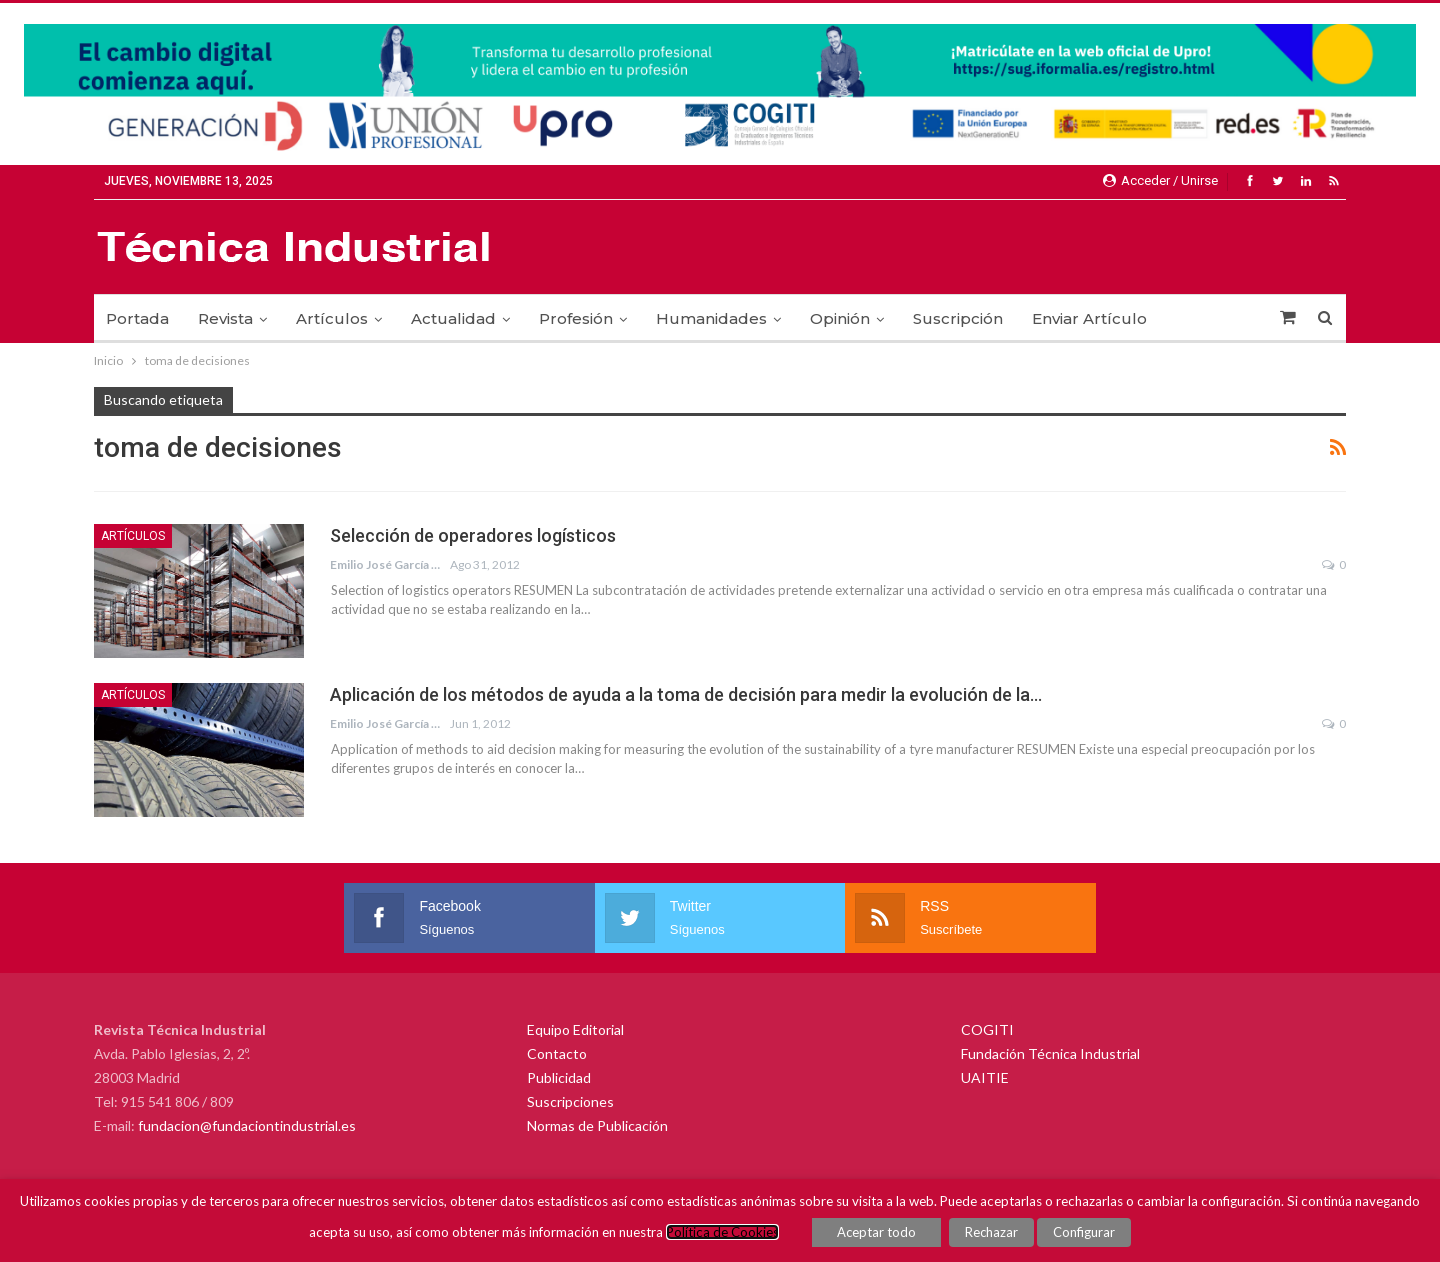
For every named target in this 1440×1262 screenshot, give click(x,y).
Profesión (576, 318)
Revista (225, 318)
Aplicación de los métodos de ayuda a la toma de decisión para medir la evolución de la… (686, 694)
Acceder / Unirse (1160, 180)
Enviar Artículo (1089, 318)
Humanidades (711, 318)
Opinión (840, 318)
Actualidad (453, 318)
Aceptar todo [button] (876, 1232)
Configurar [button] (1084, 1232)
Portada (137, 318)
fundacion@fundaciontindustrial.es (247, 1125)
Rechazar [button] (991, 1232)
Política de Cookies (722, 1232)
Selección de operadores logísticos (473, 535)
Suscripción (958, 318)
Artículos (332, 318)
